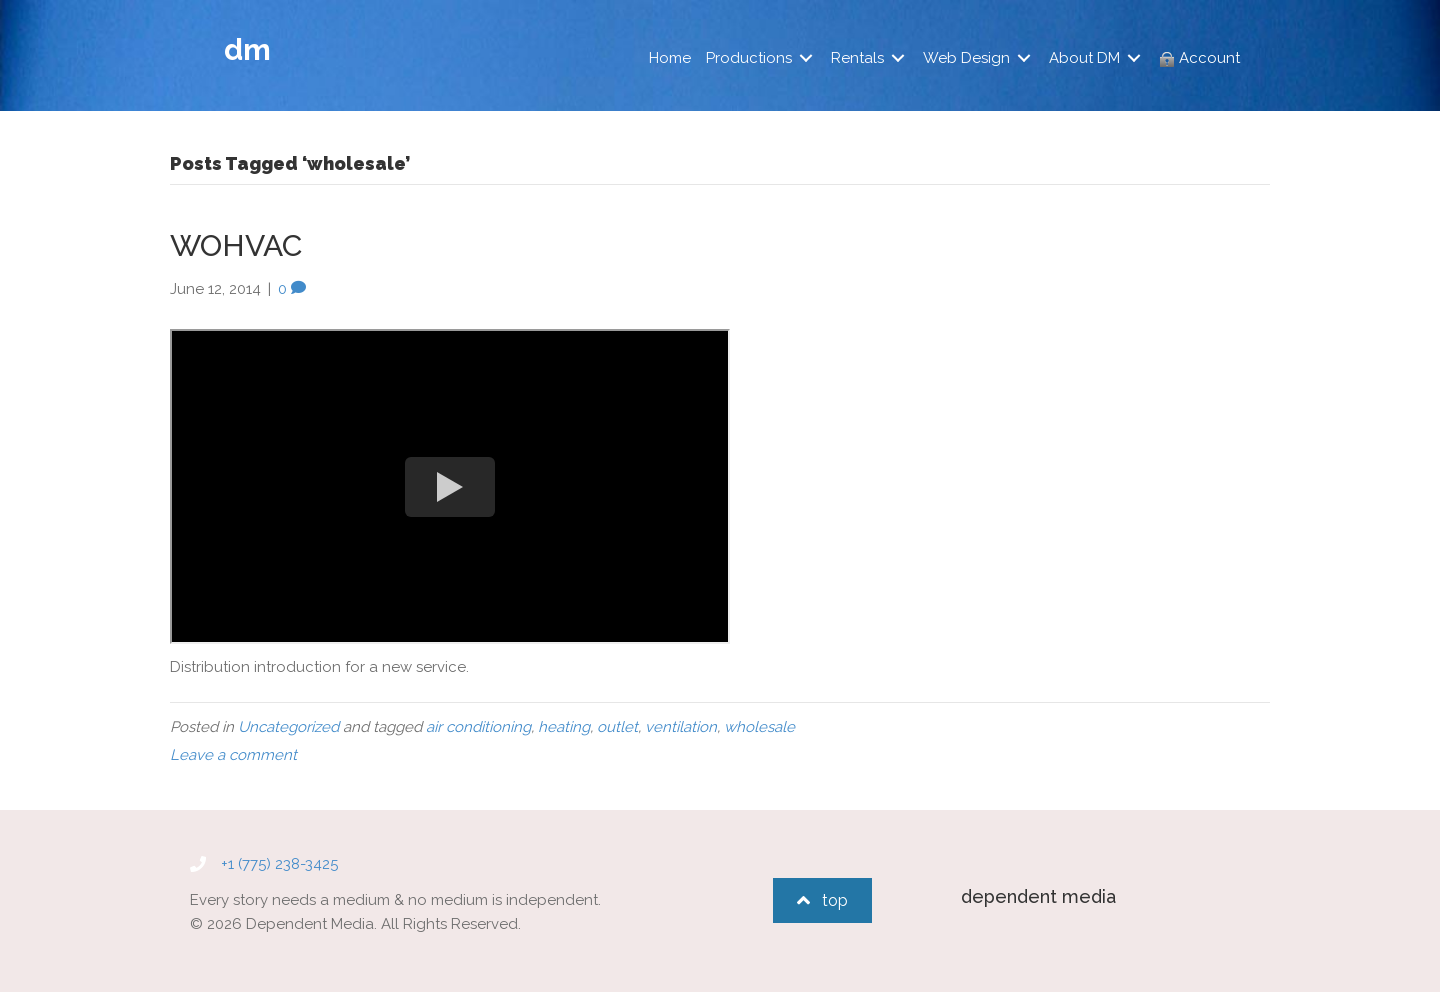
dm (247, 49)
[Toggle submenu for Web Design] (1024, 58)
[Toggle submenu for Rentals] (898, 58)
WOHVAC (236, 245)
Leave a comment (233, 755)
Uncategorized (288, 727)
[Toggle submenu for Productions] (806, 58)
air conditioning (478, 727)
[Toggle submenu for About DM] (1134, 58)
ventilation (681, 727)
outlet (617, 727)
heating (564, 727)
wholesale (759, 727)
